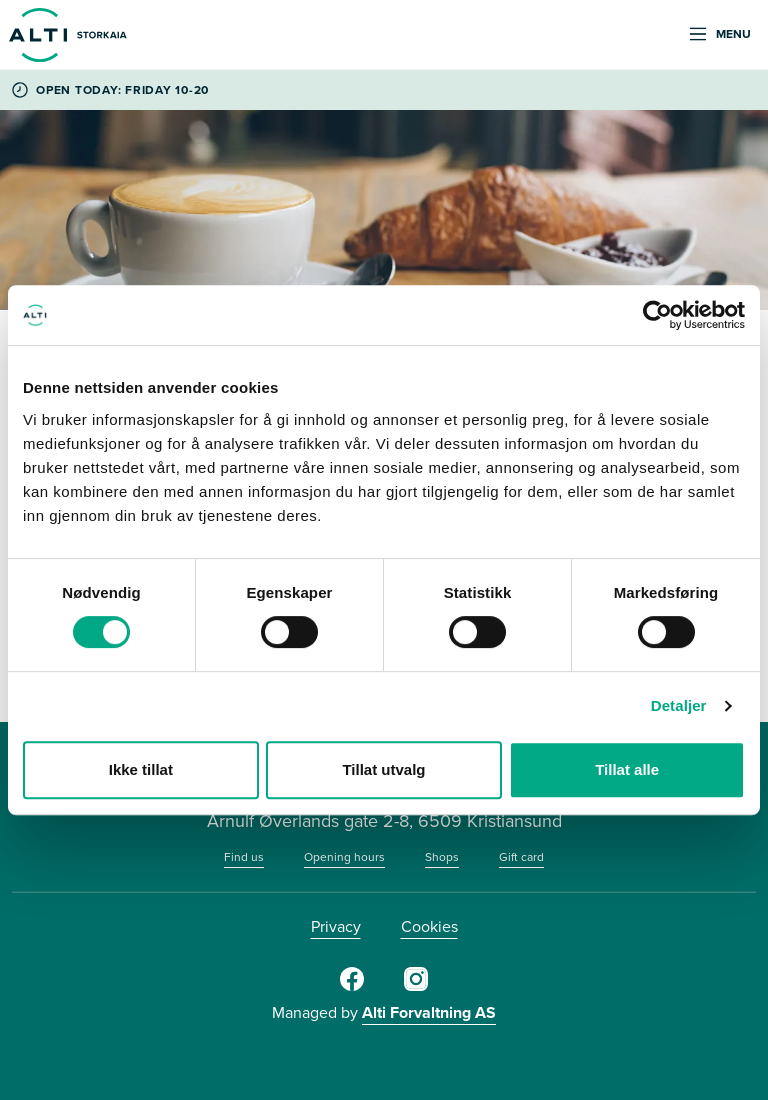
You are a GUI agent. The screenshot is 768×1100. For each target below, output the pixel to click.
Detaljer (679, 705)
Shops (442, 857)
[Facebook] (352, 987)
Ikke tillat (141, 769)
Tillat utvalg (383, 769)
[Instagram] (416, 987)
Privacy (336, 926)
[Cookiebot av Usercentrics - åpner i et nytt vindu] (657, 315)
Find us (244, 857)
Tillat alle (627, 769)
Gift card (521, 857)
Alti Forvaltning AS (429, 1012)
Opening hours (344, 857)
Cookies (429, 926)
